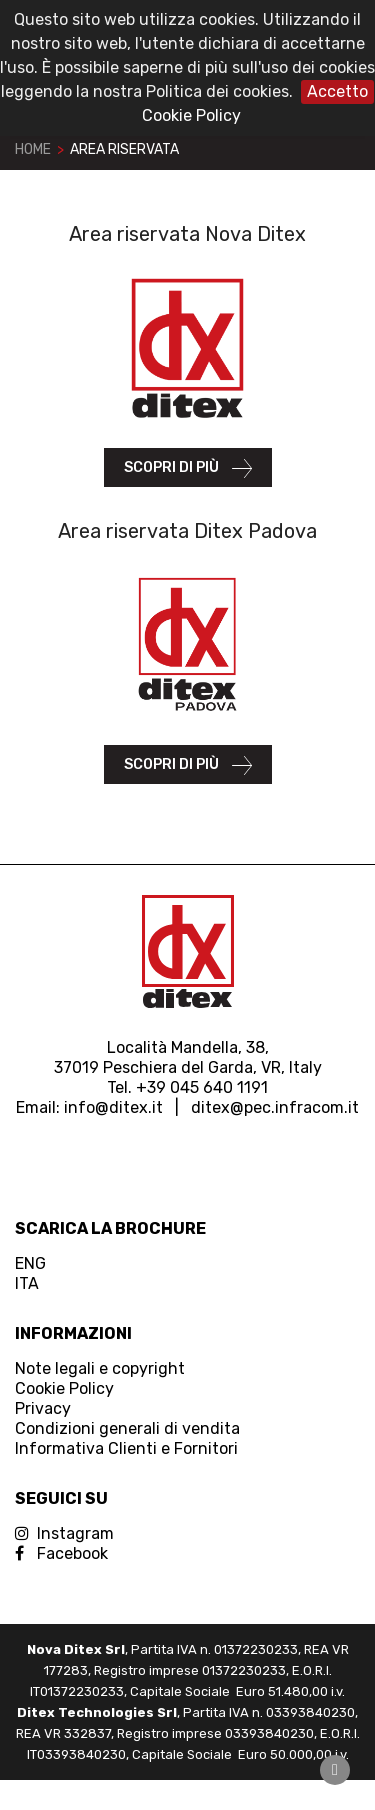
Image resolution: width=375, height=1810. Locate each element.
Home (33, 149)
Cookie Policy (191, 115)
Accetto (337, 91)
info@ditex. (108, 1107)
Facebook (61, 1553)
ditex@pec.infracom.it (275, 1107)
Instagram (64, 1533)
